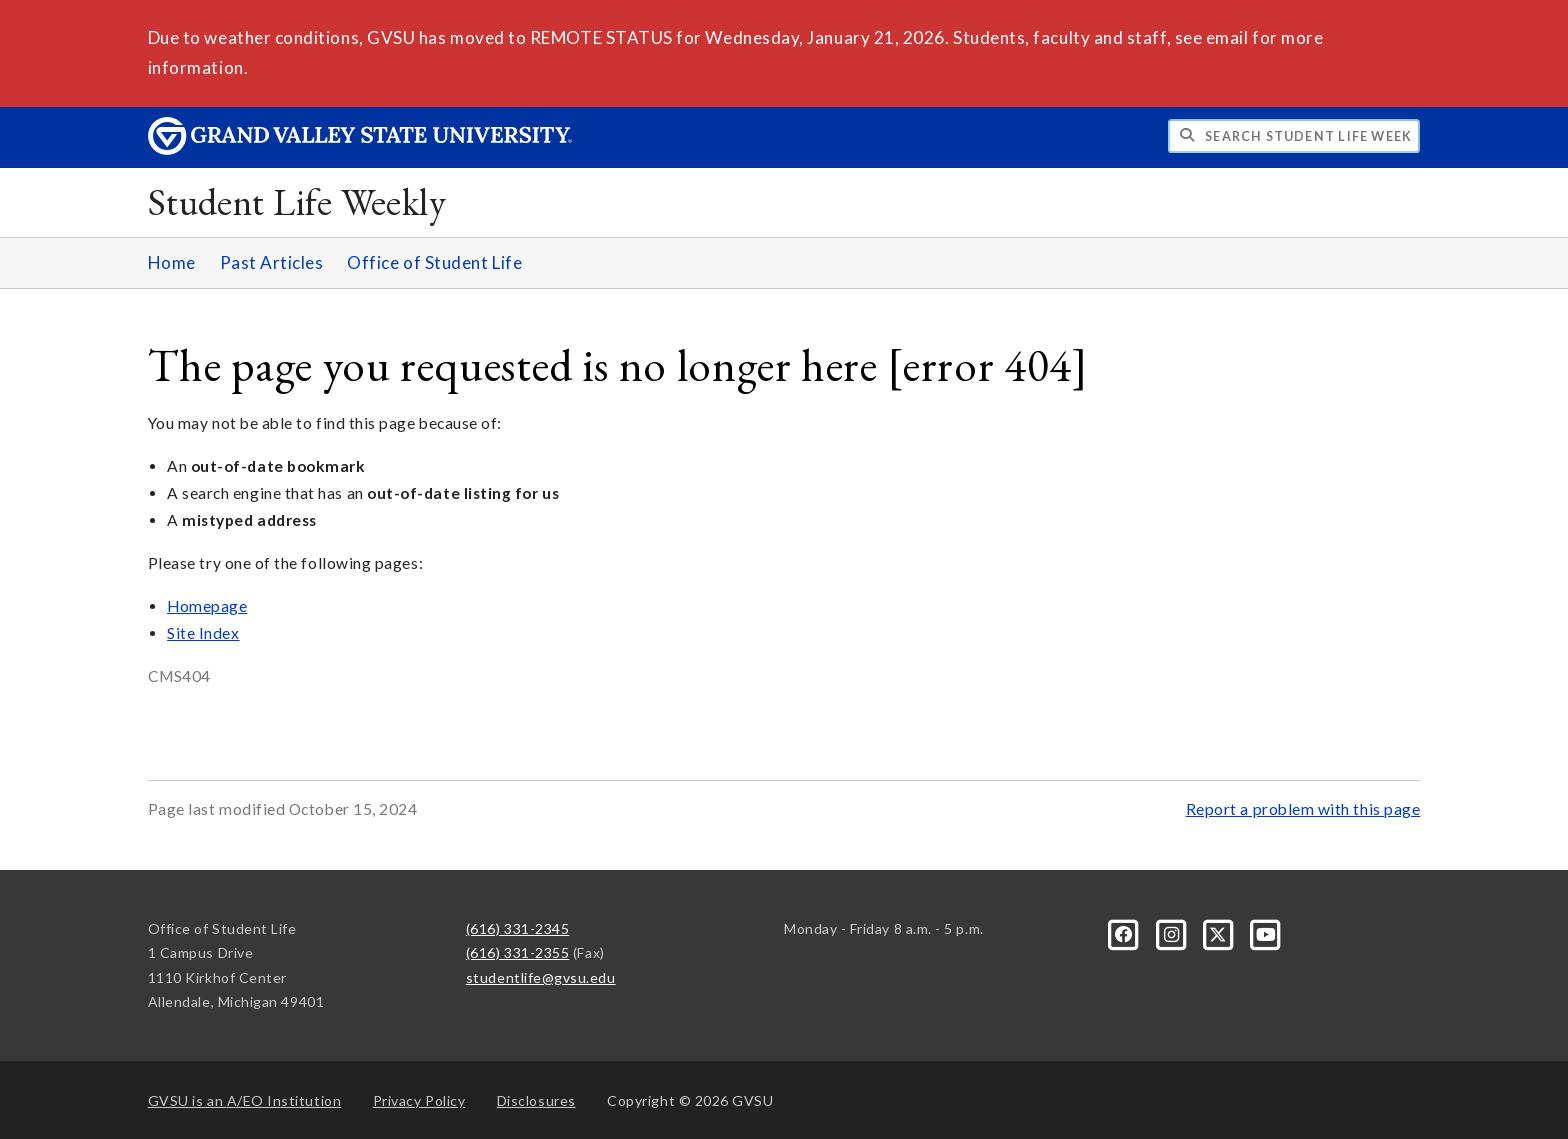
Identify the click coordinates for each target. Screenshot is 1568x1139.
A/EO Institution (245, 1100)
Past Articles (272, 262)
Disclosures (536, 1100)
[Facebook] (1125, 932)
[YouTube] (1266, 932)
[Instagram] (1172, 932)
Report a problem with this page (1303, 809)
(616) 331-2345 (518, 928)
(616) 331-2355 (518, 952)
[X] (1220, 932)
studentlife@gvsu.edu (541, 977)
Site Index (203, 633)
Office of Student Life (434, 262)
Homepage (207, 606)
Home (172, 262)
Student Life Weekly (297, 201)
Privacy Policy (419, 1100)
